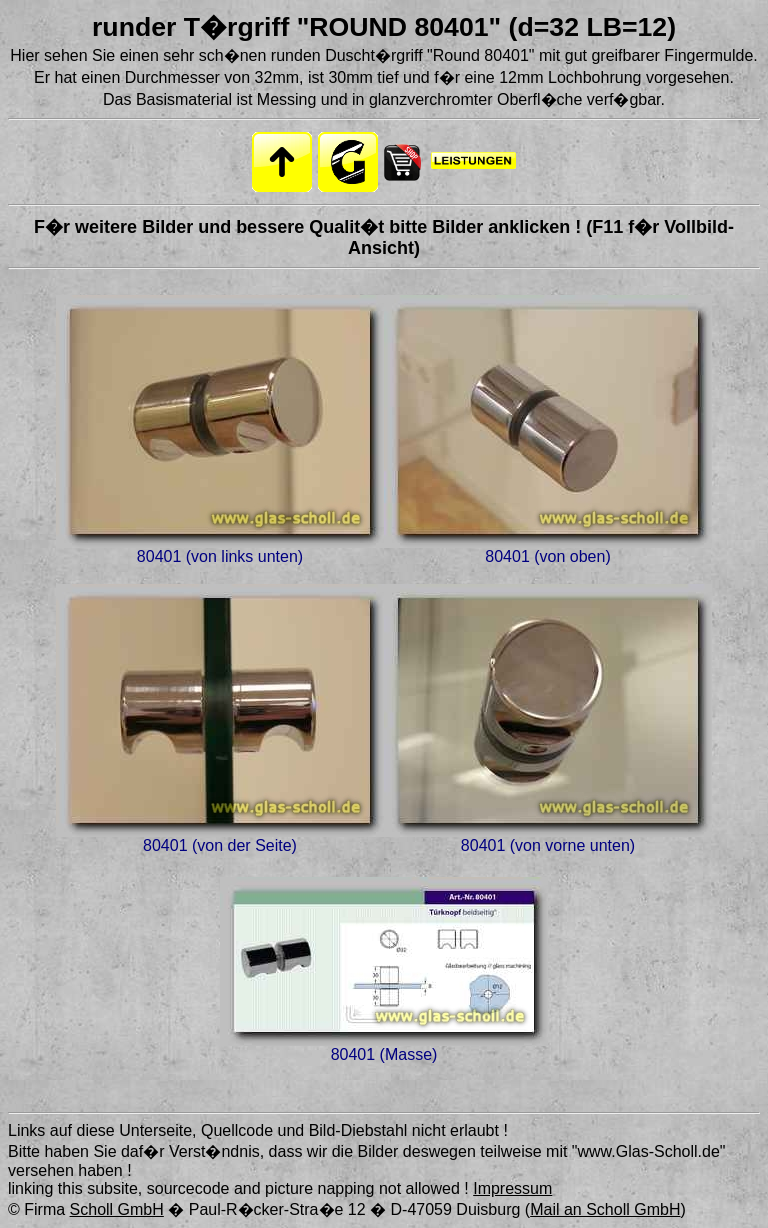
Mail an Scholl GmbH (605, 1209)
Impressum (512, 1188)
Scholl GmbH (117, 1209)
